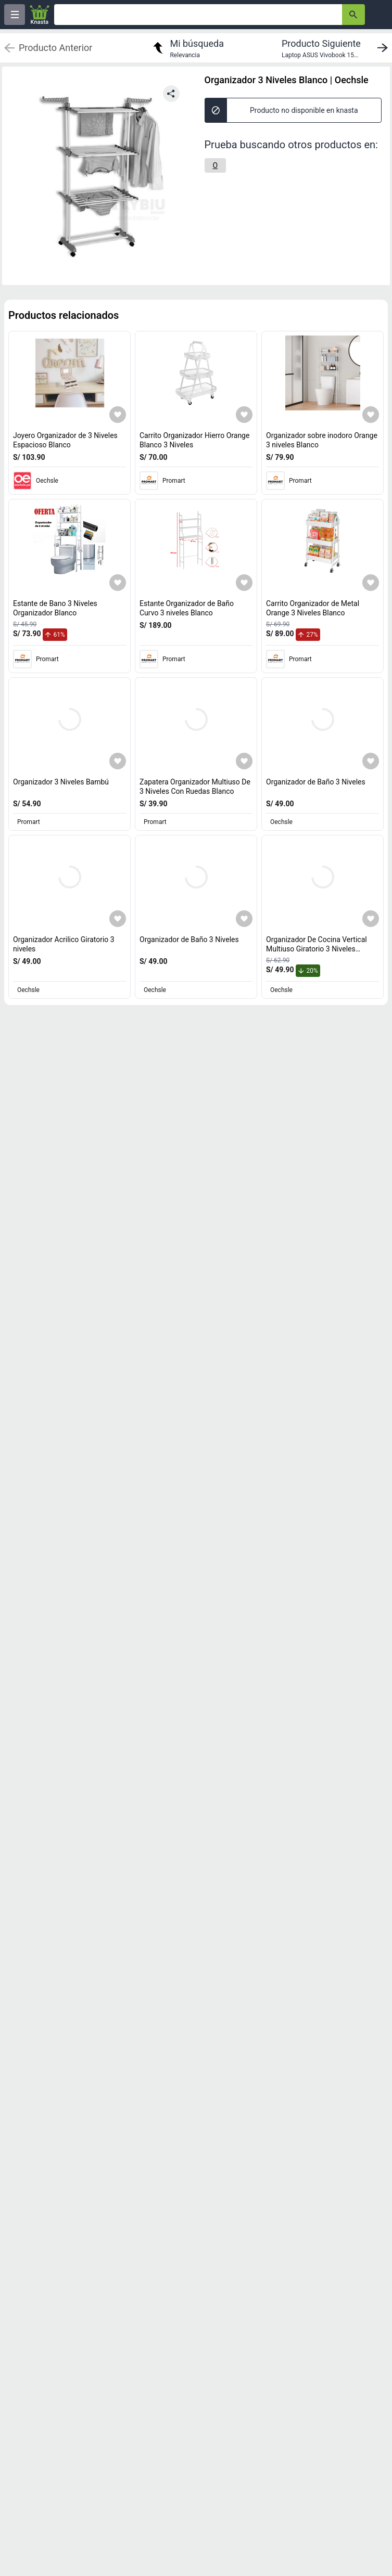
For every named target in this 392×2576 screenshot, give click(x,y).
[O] (215, 165)
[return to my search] (187, 47)
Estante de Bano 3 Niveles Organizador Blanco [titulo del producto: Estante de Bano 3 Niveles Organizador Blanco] (55, 608)
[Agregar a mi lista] (117, 414)
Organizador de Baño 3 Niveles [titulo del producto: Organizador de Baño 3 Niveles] (315, 782)
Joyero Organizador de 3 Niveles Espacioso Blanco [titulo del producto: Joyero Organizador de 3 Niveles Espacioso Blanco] (65, 440)
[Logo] (39, 14)
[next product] (337, 47)
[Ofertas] (198, 14)
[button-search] (353, 14)
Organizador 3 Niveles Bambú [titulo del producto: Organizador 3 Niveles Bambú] (61, 782)
